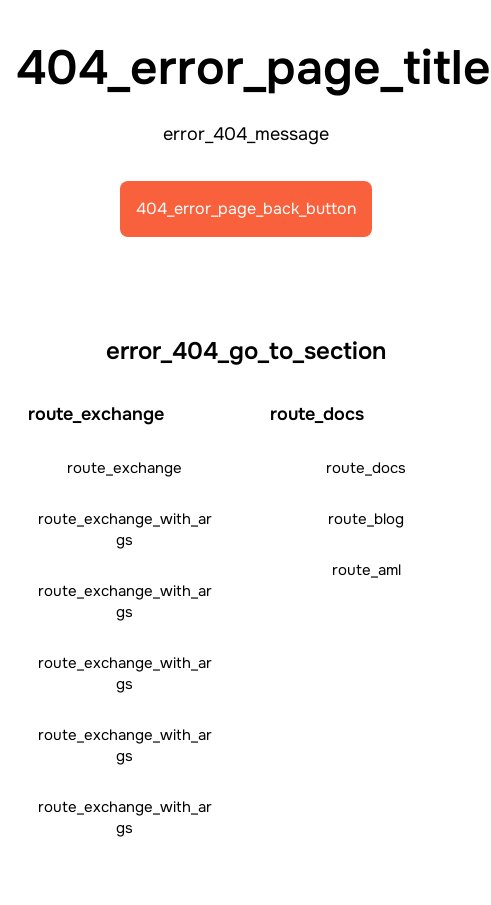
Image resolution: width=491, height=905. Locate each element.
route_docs (366, 468)
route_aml (366, 570)
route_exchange (124, 468)
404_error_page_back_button (246, 208)
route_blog (366, 519)
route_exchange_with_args (125, 529)
